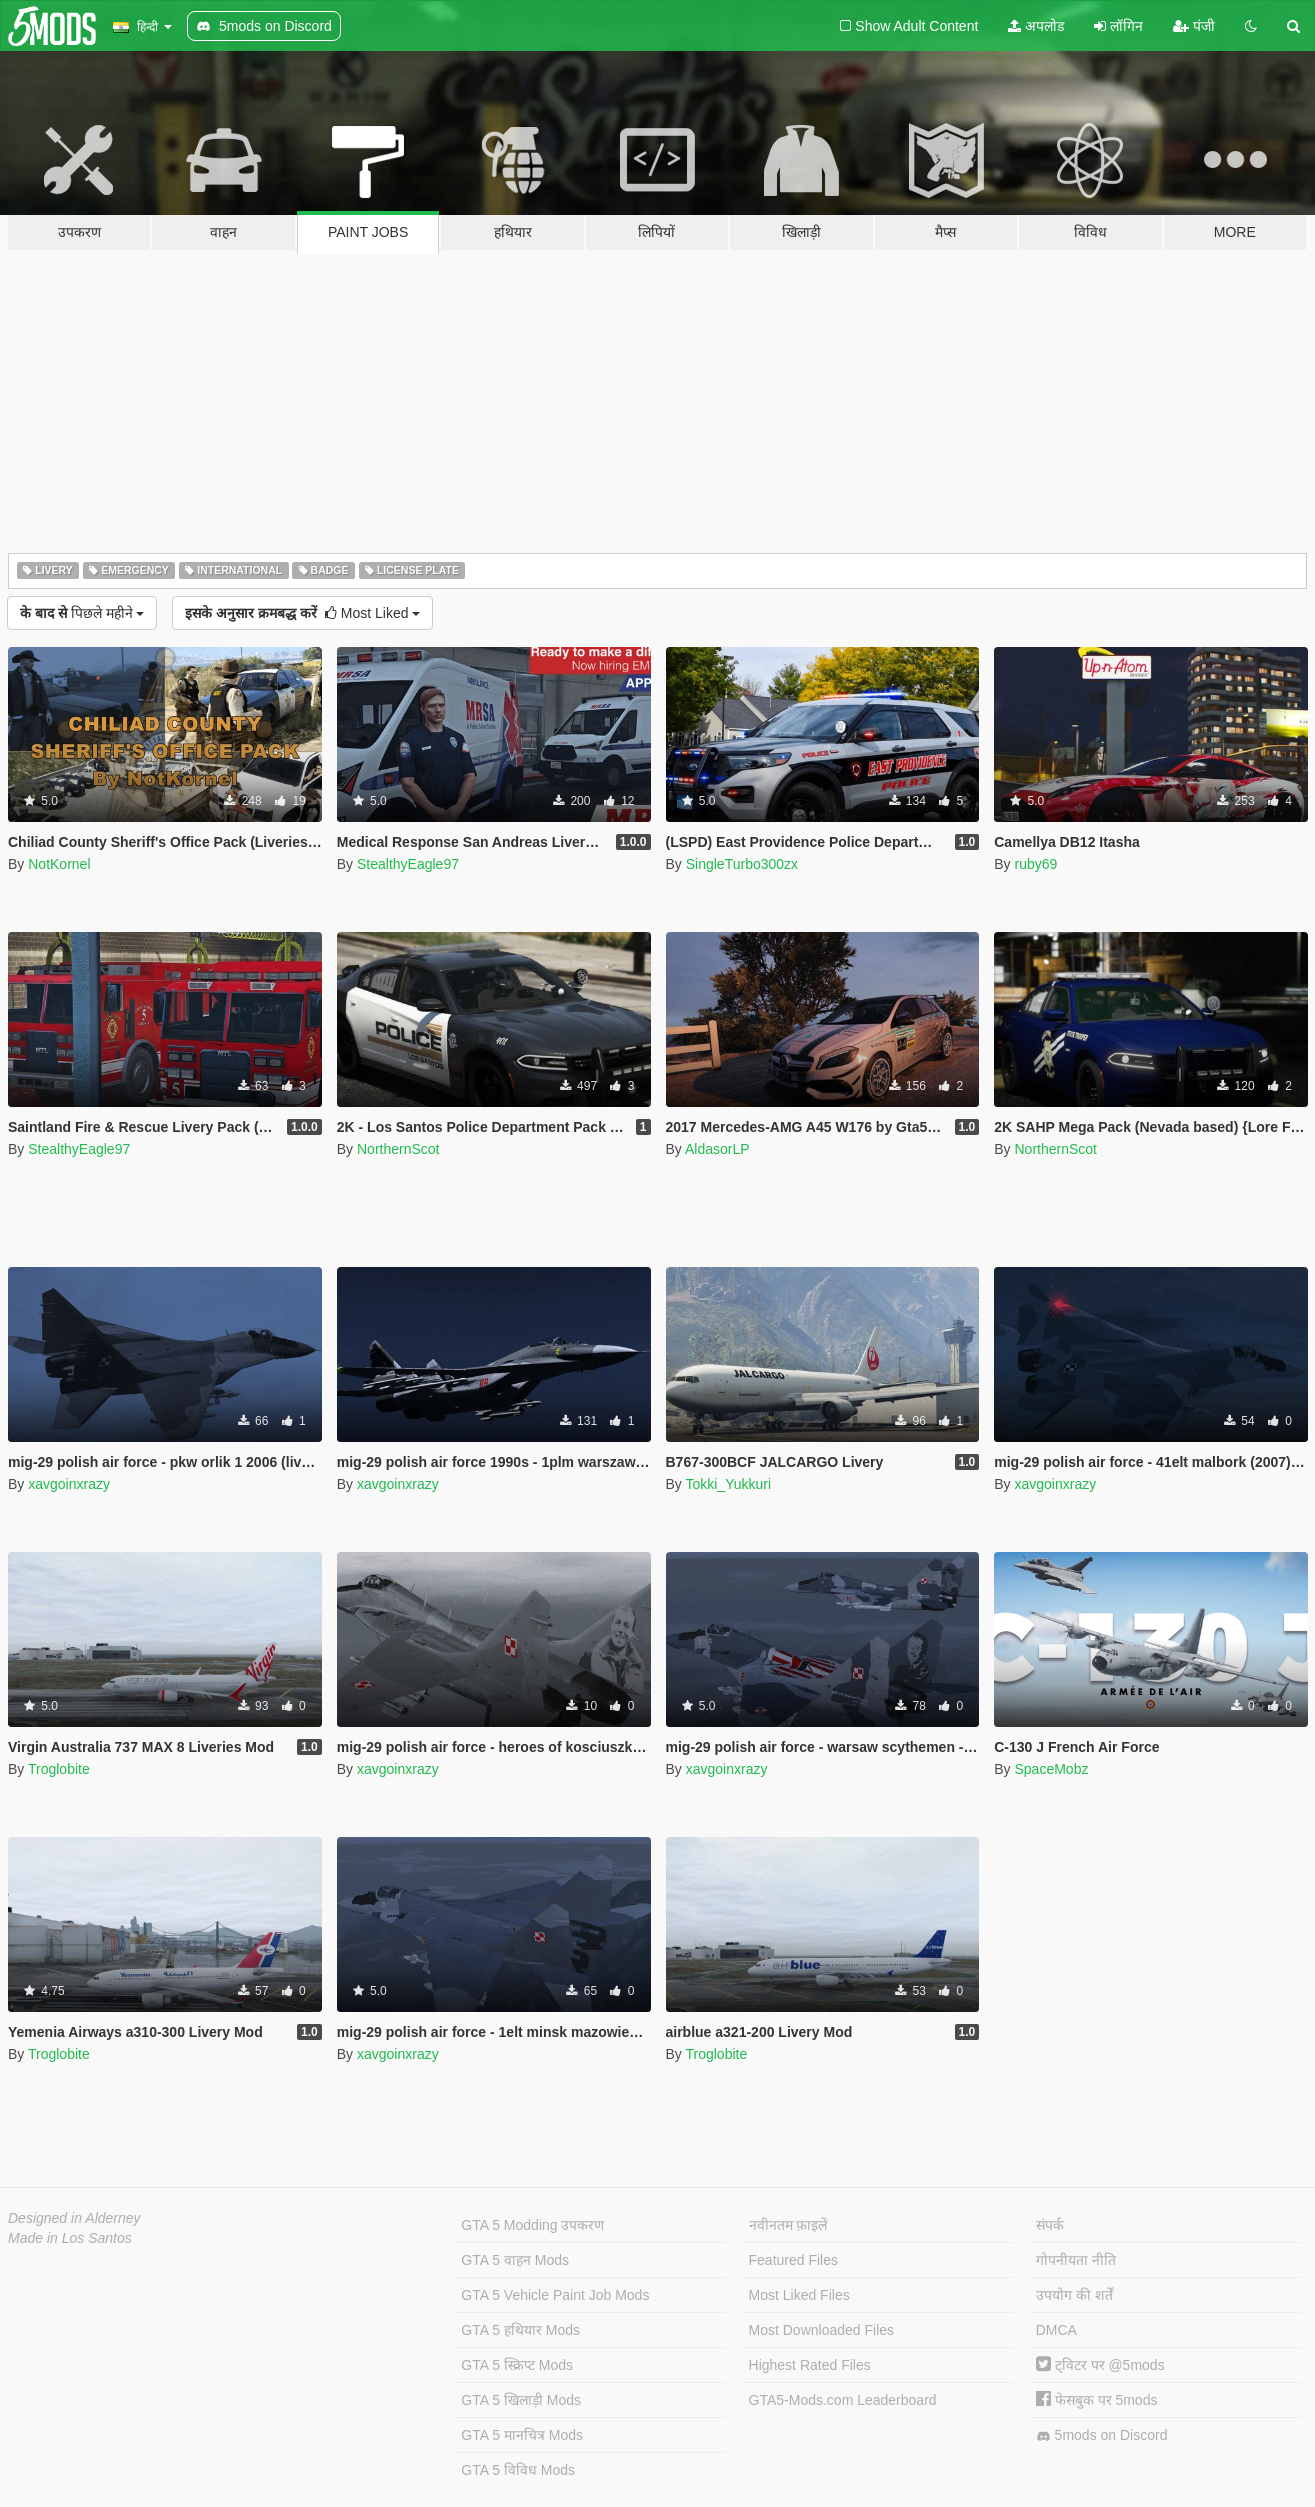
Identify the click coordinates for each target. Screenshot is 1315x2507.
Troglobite (59, 1769)
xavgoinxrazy (69, 1484)
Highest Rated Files (810, 2365)
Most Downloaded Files (822, 2330)
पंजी (1194, 26)
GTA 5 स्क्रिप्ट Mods (517, 2365)
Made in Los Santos (70, 2238)
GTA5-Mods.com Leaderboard (843, 2400)
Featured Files (793, 2260)
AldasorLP (717, 1149)
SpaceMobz (1051, 1769)
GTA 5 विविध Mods (518, 2470)
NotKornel (59, 864)
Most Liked (302, 613)
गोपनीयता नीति (1076, 2260)
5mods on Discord (1102, 2435)
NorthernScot (398, 1149)
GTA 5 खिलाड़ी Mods (521, 2400)
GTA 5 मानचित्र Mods (522, 2435)
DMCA (1056, 2330)
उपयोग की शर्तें (1074, 2295)
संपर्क (1050, 2225)
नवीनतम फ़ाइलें (788, 2225)
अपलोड (1036, 26)
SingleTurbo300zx (742, 864)
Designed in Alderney (74, 2218)
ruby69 (1035, 864)
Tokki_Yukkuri (728, 1484)
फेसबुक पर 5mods (1097, 2400)
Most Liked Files (799, 2295)
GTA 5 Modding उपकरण (532, 2225)
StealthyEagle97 (408, 864)
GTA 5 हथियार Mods (520, 2330)
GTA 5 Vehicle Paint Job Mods (555, 2295)
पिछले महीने (82, 613)
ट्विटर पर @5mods (1100, 2365)
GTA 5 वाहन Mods (515, 2260)
